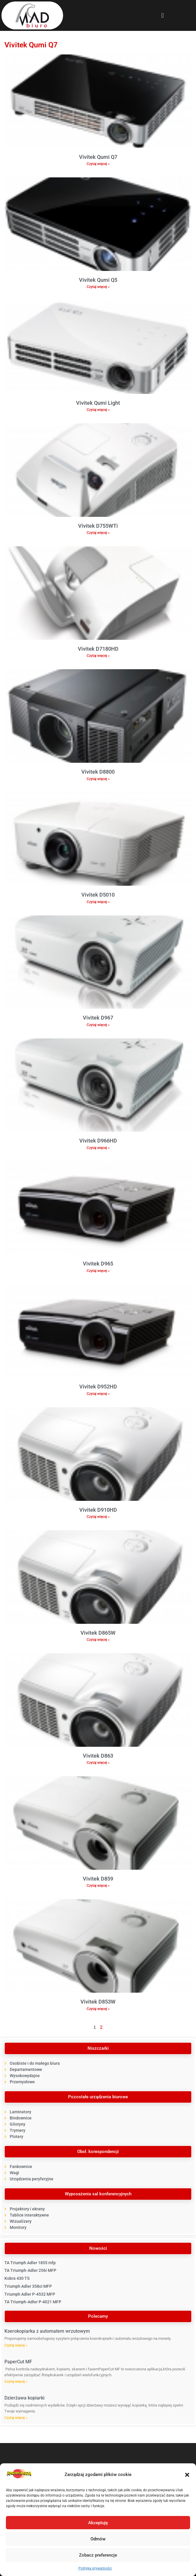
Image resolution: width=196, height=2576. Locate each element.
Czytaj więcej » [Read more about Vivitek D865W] (98, 1640)
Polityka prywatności (95, 2568)
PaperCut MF (18, 2361)
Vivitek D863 (98, 1756)
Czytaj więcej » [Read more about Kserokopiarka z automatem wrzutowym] (15, 2345)
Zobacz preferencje (98, 2555)
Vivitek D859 (98, 1879)
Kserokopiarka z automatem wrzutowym (47, 2331)
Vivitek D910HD (98, 1510)
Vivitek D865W (98, 1633)
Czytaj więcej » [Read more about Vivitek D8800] (98, 779)
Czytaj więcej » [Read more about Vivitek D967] (98, 1025)
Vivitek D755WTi (98, 526)
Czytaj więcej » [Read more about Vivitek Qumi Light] (98, 410)
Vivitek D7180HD (98, 649)
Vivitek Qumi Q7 (98, 157)
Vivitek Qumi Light (98, 403)
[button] (187, 2475)
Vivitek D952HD (98, 1386)
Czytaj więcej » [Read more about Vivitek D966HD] (98, 1148)
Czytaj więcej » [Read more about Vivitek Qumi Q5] (98, 287)
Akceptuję (98, 2522)
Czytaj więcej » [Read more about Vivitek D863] (98, 1763)
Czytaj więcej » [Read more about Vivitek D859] (98, 1886)
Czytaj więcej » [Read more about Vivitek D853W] (98, 2009)
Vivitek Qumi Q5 (98, 280)
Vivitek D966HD (98, 1141)
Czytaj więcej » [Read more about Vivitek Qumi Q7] (98, 164)
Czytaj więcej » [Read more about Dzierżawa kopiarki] (15, 2418)
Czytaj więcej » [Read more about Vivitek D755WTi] (98, 533)
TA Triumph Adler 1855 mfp (30, 2262)
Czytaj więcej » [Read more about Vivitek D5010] (98, 902)
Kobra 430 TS (16, 2278)
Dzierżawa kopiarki (24, 2398)
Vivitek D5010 (98, 895)
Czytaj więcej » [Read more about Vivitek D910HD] (98, 1517)
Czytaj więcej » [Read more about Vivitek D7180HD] (98, 656)
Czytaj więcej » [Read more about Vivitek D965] (98, 1271)
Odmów (98, 2539)
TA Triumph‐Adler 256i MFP (30, 2270)
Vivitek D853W (98, 2002)
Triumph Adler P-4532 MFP (29, 2294)
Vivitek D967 (98, 1018)
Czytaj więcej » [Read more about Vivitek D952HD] (98, 1394)
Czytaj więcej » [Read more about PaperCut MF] (15, 2381)
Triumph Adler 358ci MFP (28, 2286)
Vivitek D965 (98, 1263)
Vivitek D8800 (98, 772)
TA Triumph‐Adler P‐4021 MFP (32, 2301)
